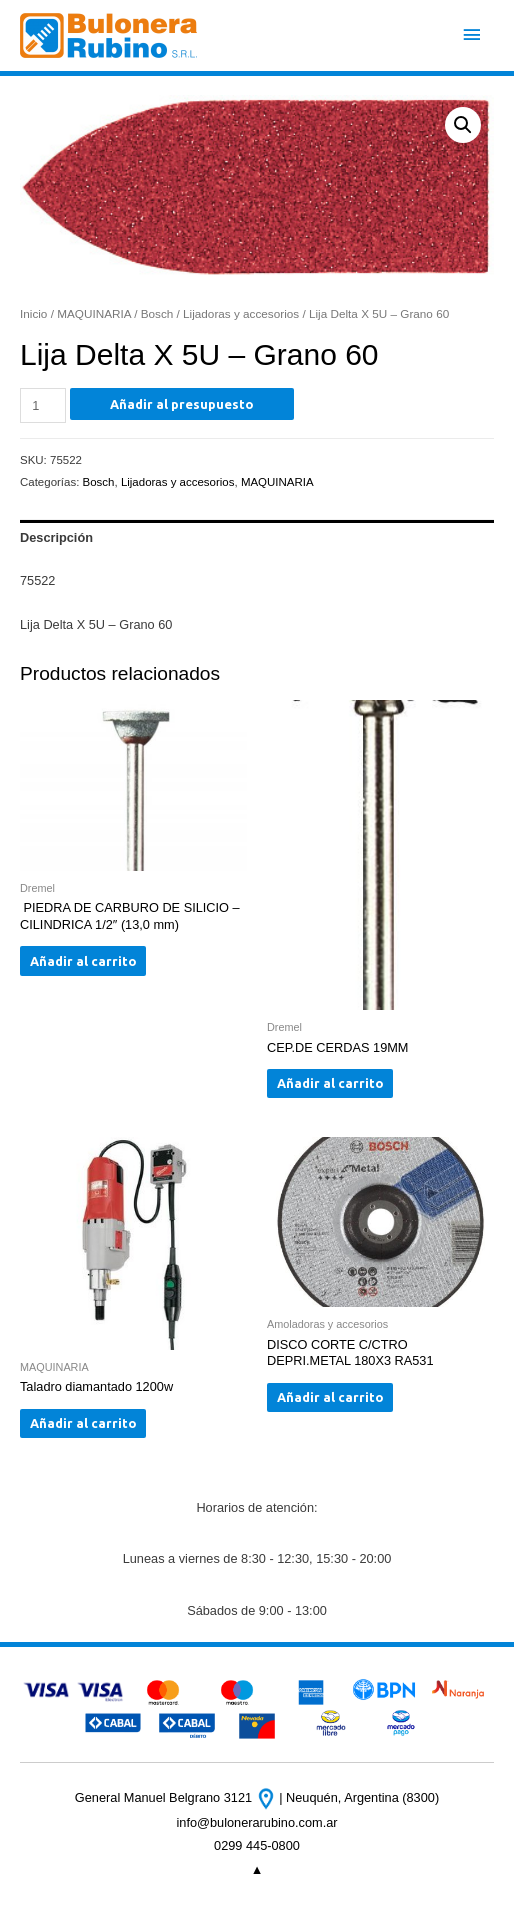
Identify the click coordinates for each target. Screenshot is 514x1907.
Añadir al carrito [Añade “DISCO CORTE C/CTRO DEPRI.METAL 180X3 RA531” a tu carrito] (330, 1397)
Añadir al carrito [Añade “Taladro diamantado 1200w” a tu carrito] (83, 1423)
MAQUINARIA (94, 313)
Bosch (157, 313)
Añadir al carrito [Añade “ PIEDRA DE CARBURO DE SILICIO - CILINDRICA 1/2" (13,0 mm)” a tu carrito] (83, 961)
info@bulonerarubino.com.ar (256, 1822)
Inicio (33, 313)
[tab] (257, 538)
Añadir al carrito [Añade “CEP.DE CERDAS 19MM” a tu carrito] (330, 1083)
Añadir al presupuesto (182, 404)
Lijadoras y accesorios (241, 313)
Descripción (56, 537)
